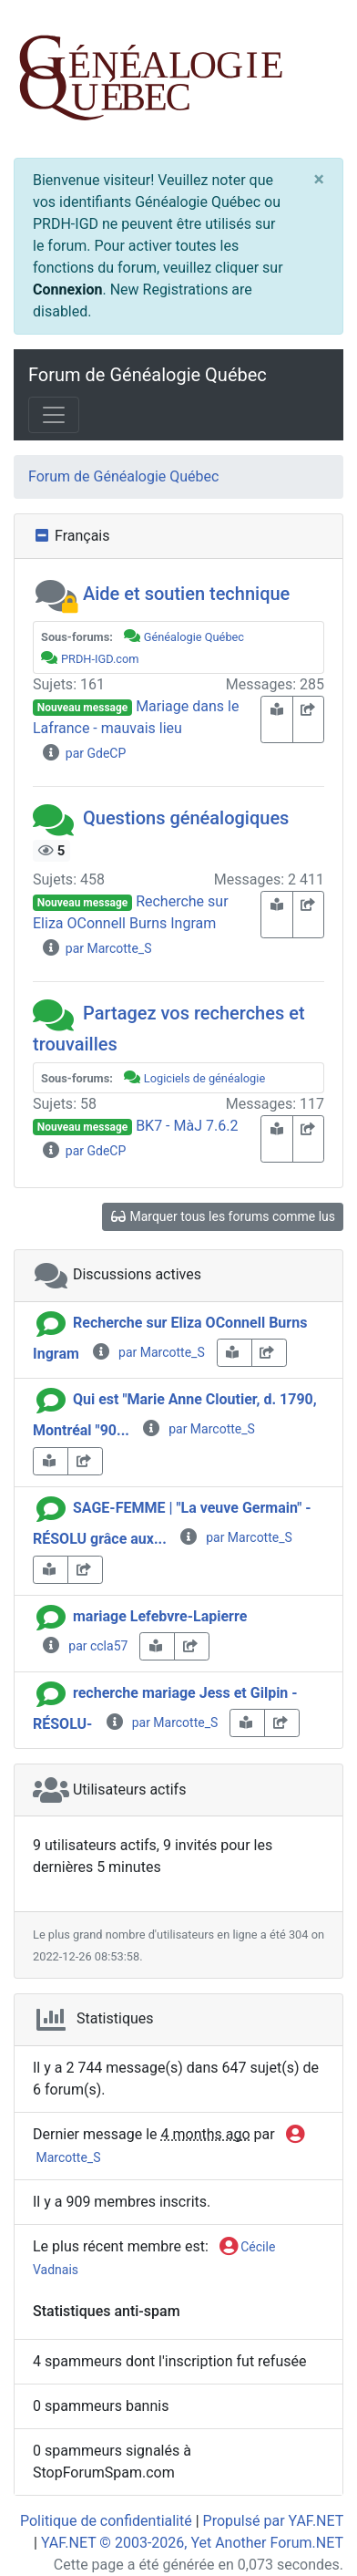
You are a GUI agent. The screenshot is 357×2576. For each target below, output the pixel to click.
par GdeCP (83, 753)
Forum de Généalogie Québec (147, 375)
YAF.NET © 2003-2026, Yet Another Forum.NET (192, 2542)
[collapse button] (44, 536)
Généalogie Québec (194, 637)
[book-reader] (276, 719)
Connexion (67, 289)
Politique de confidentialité (106, 2520)
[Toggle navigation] (53, 415)
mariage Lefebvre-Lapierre (160, 1616)
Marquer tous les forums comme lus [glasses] (222, 1216)
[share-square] (308, 719)
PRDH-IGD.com (100, 659)
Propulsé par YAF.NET (273, 2520)
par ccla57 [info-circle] (84, 1646)
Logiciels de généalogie (204, 1078)
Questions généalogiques (186, 818)
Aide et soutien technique (186, 594)
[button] (55, 594)
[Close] (319, 180)
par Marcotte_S (96, 948)
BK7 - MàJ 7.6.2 (187, 1125)
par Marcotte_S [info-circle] (148, 1352)
